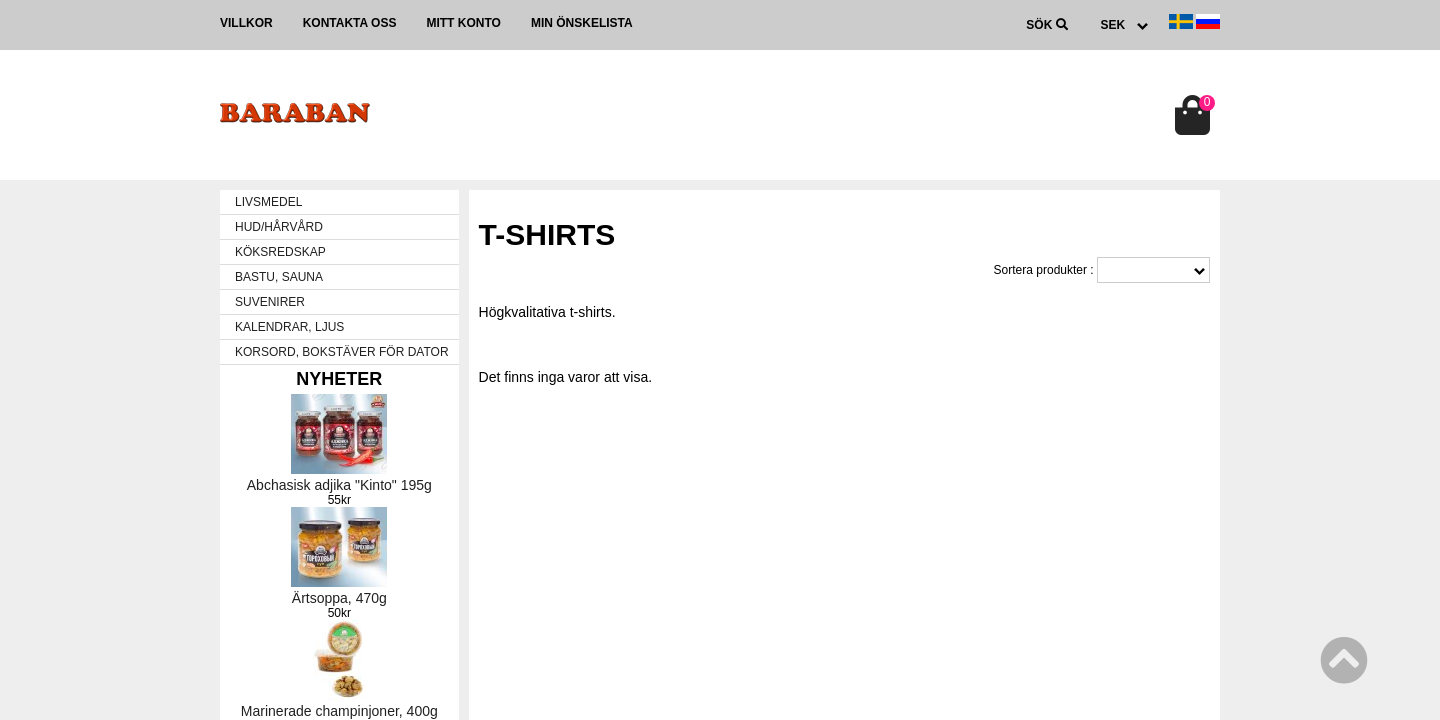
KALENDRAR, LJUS (289, 327)
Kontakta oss (350, 23)
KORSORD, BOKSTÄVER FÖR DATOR (342, 352)
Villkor (246, 23)
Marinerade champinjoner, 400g (339, 711)
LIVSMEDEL (268, 202)
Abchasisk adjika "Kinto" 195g (339, 485)
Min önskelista (582, 23)
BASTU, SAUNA (279, 277)
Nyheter (339, 379)
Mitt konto (463, 23)
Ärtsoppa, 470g (339, 598)
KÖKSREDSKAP (280, 252)
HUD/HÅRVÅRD (279, 227)
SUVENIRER (270, 302)
